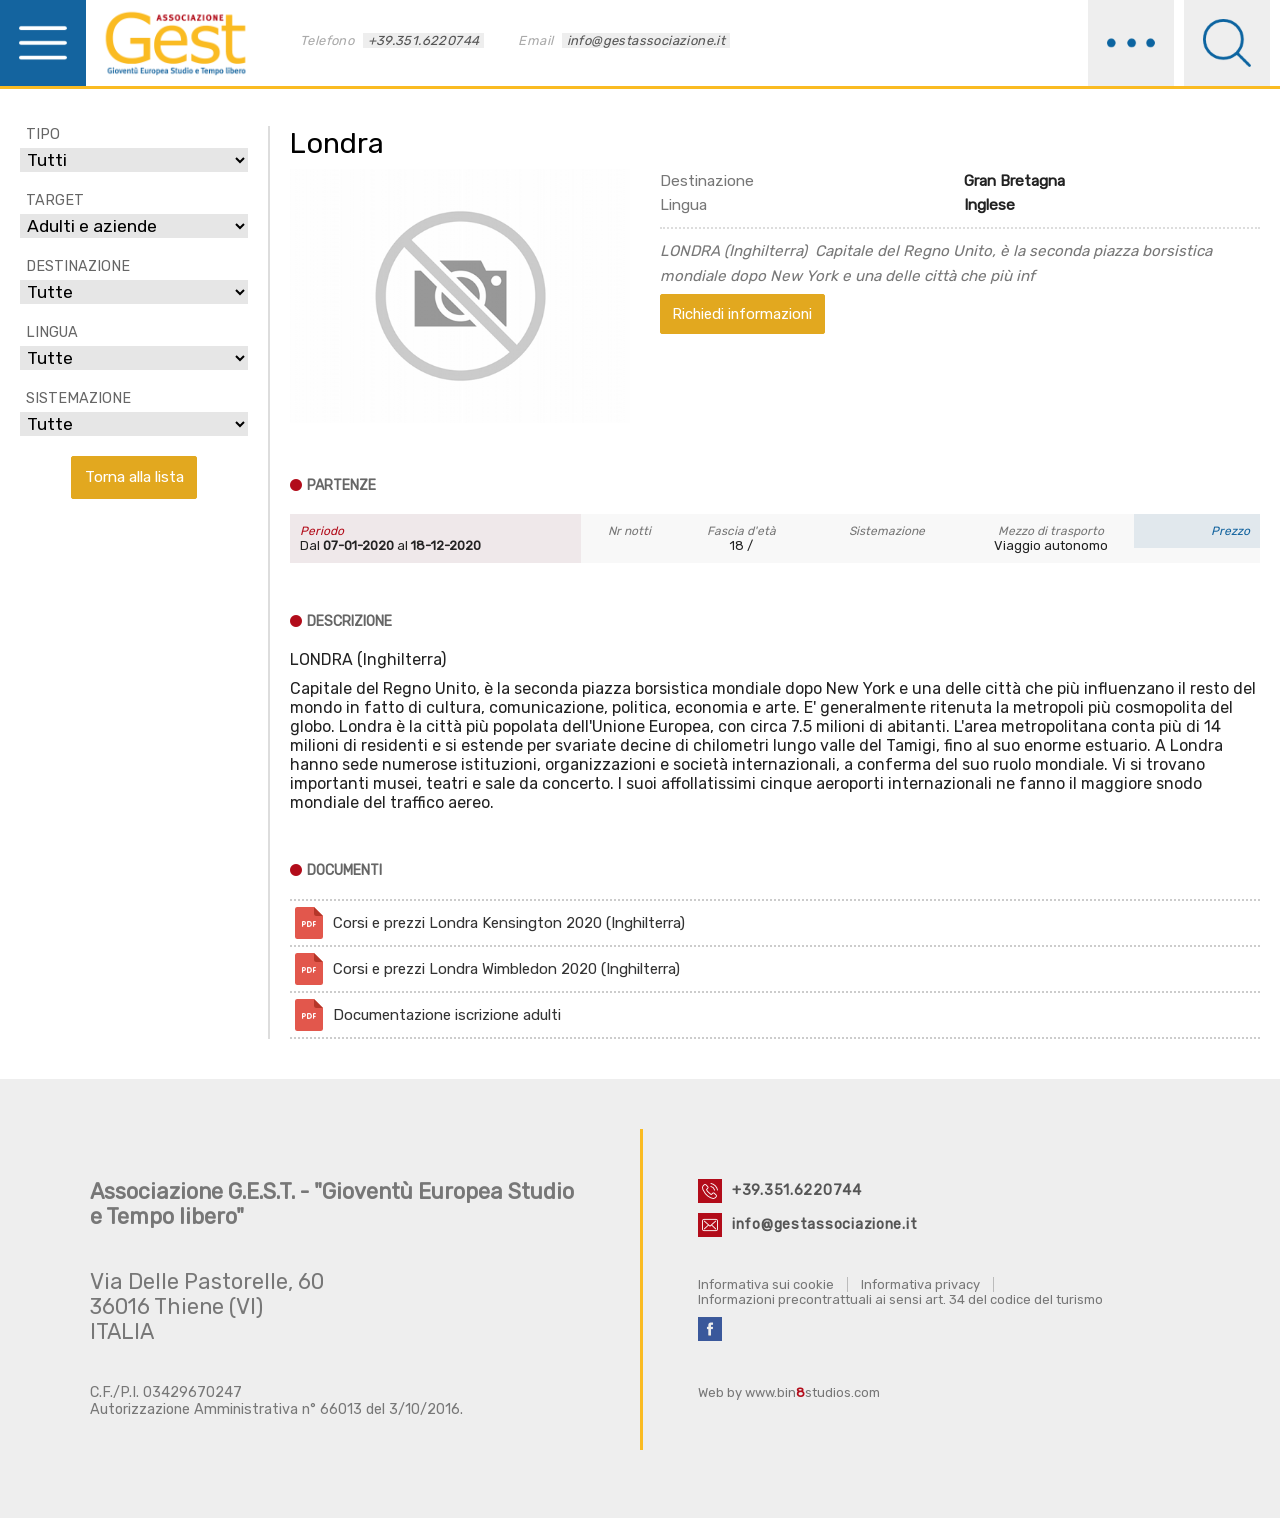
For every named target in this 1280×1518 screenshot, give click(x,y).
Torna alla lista (134, 476)
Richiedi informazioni (742, 314)
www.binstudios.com (812, 1392)
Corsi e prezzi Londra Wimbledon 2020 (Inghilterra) (506, 969)
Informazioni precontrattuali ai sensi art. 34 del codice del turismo (900, 1299)
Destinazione (707, 181)
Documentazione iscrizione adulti (447, 1015)
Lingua (683, 205)
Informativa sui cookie (766, 1284)
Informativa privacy (920, 1284)
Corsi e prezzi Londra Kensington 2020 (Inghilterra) (509, 923)
